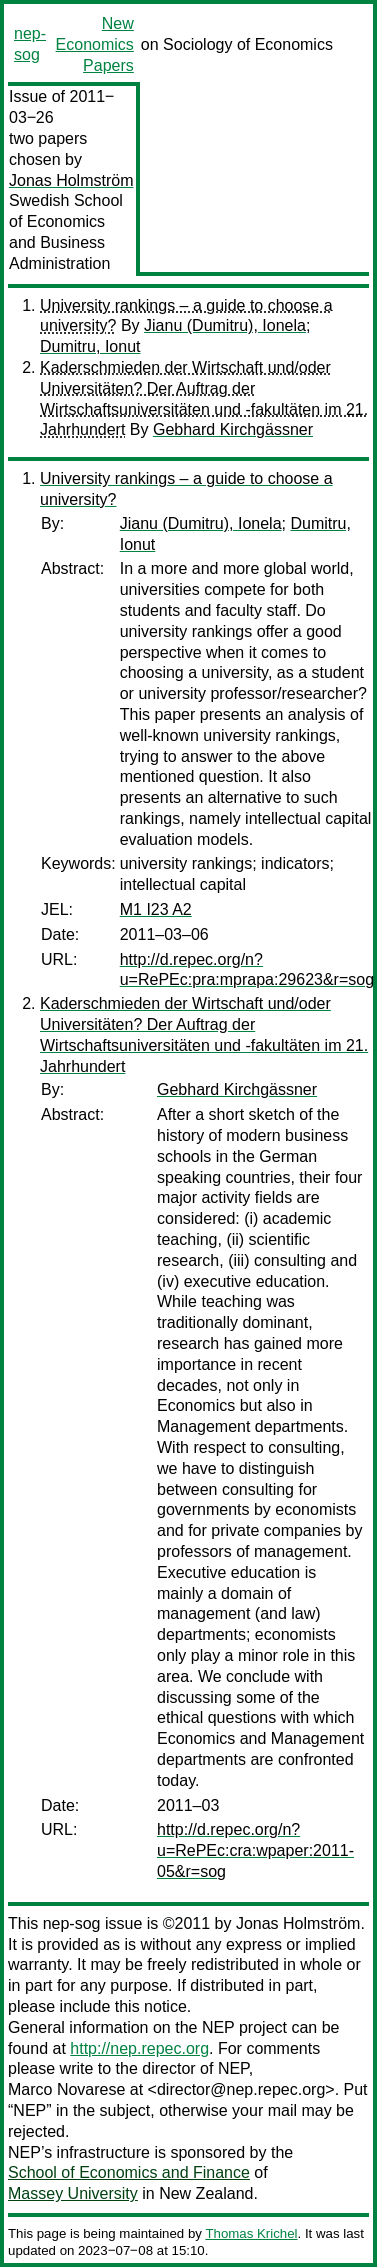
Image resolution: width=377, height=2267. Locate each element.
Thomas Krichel (251, 2233)
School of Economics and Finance (129, 2172)
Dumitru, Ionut (90, 346)
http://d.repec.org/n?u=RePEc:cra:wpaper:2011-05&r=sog (255, 1850)
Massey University (73, 2193)
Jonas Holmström (71, 180)
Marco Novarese (66, 2089)
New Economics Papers (95, 44)
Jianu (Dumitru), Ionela (225, 325)
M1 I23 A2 (156, 909)
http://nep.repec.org (139, 2048)
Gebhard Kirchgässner (233, 429)
